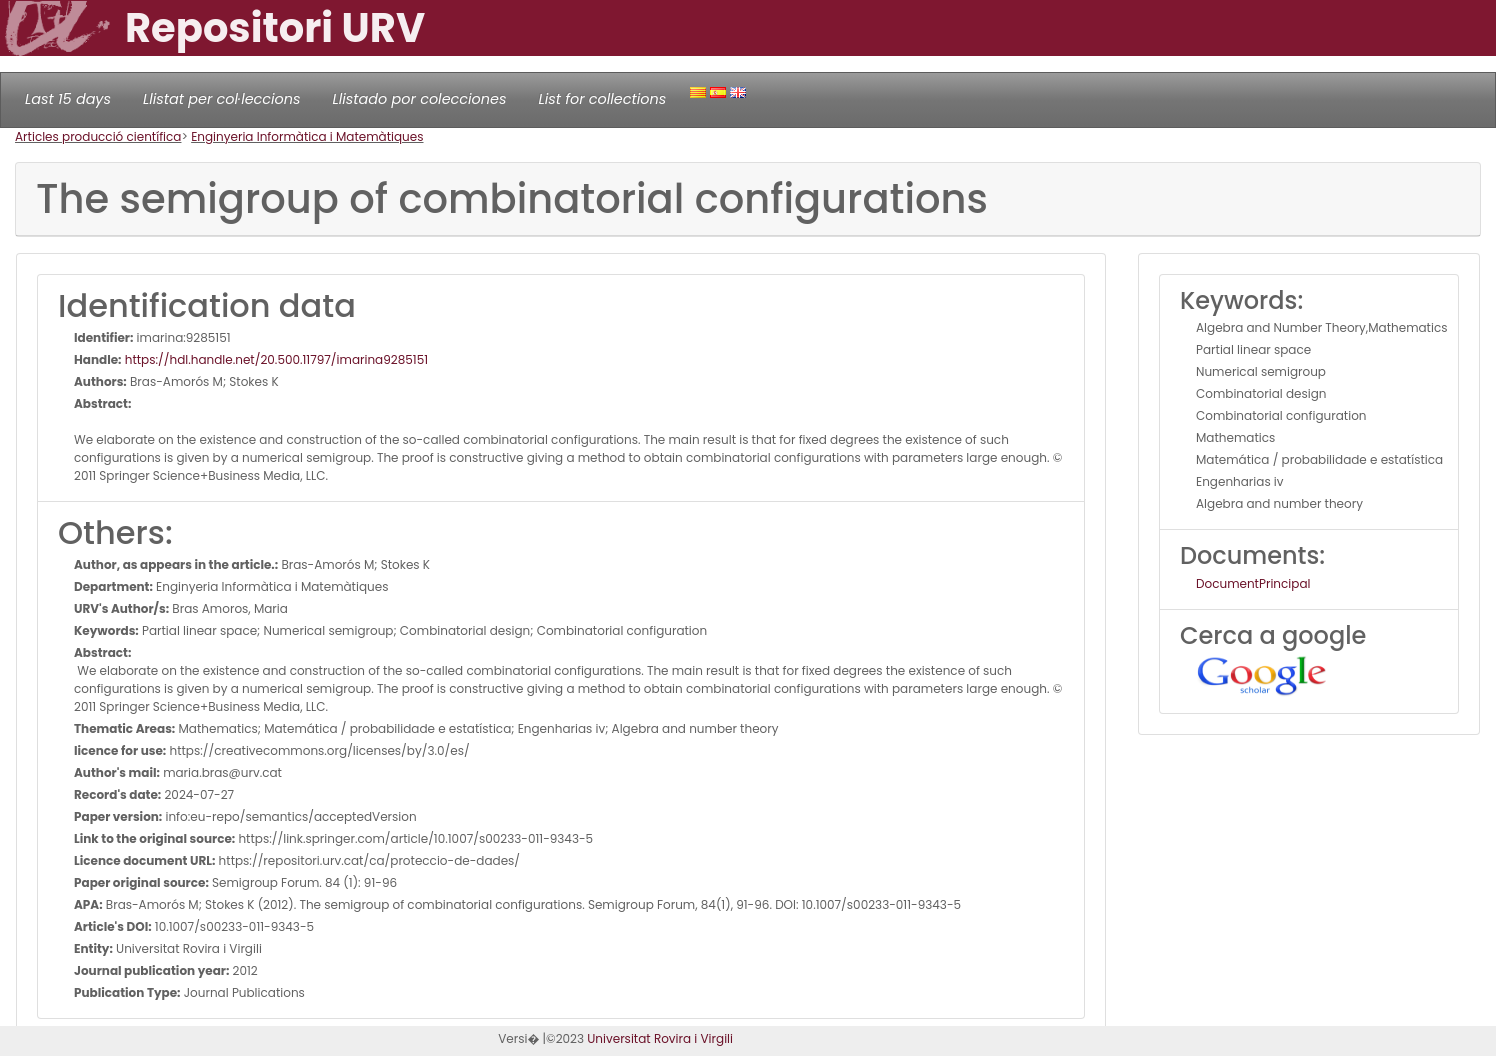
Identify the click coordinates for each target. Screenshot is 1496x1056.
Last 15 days (68, 99)
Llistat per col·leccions (222, 99)
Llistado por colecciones (420, 99)
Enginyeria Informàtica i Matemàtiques (307, 136)
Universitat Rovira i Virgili (660, 1038)
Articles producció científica (98, 136)
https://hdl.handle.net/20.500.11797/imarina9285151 (275, 359)
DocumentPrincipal (1253, 583)
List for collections (602, 99)
